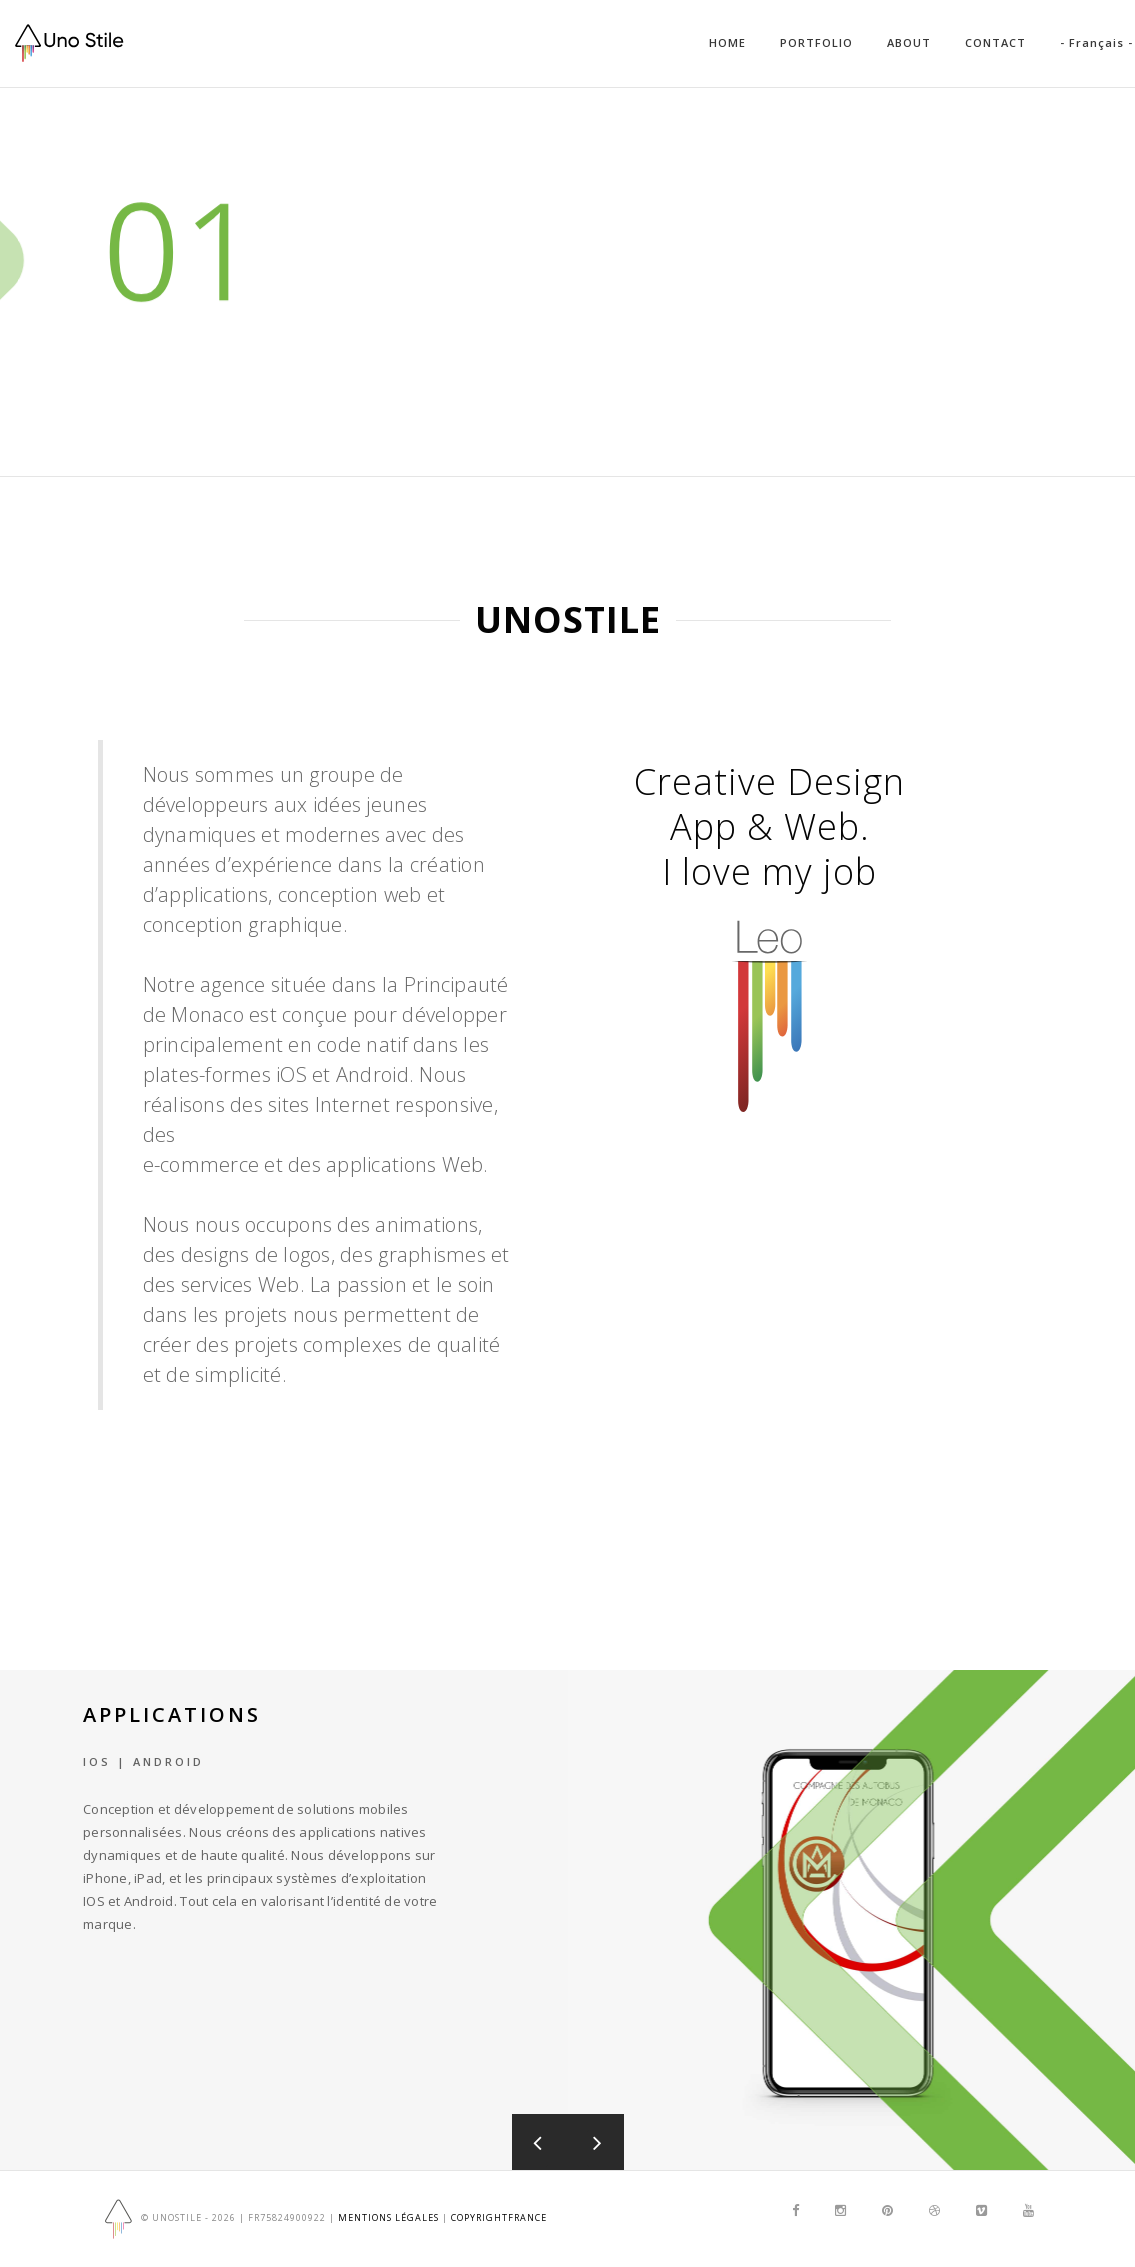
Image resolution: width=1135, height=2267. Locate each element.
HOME (727, 42)
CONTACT (995, 42)
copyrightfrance (499, 2218)
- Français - (1096, 42)
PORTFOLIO (816, 42)
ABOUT (909, 42)
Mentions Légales (388, 2218)
